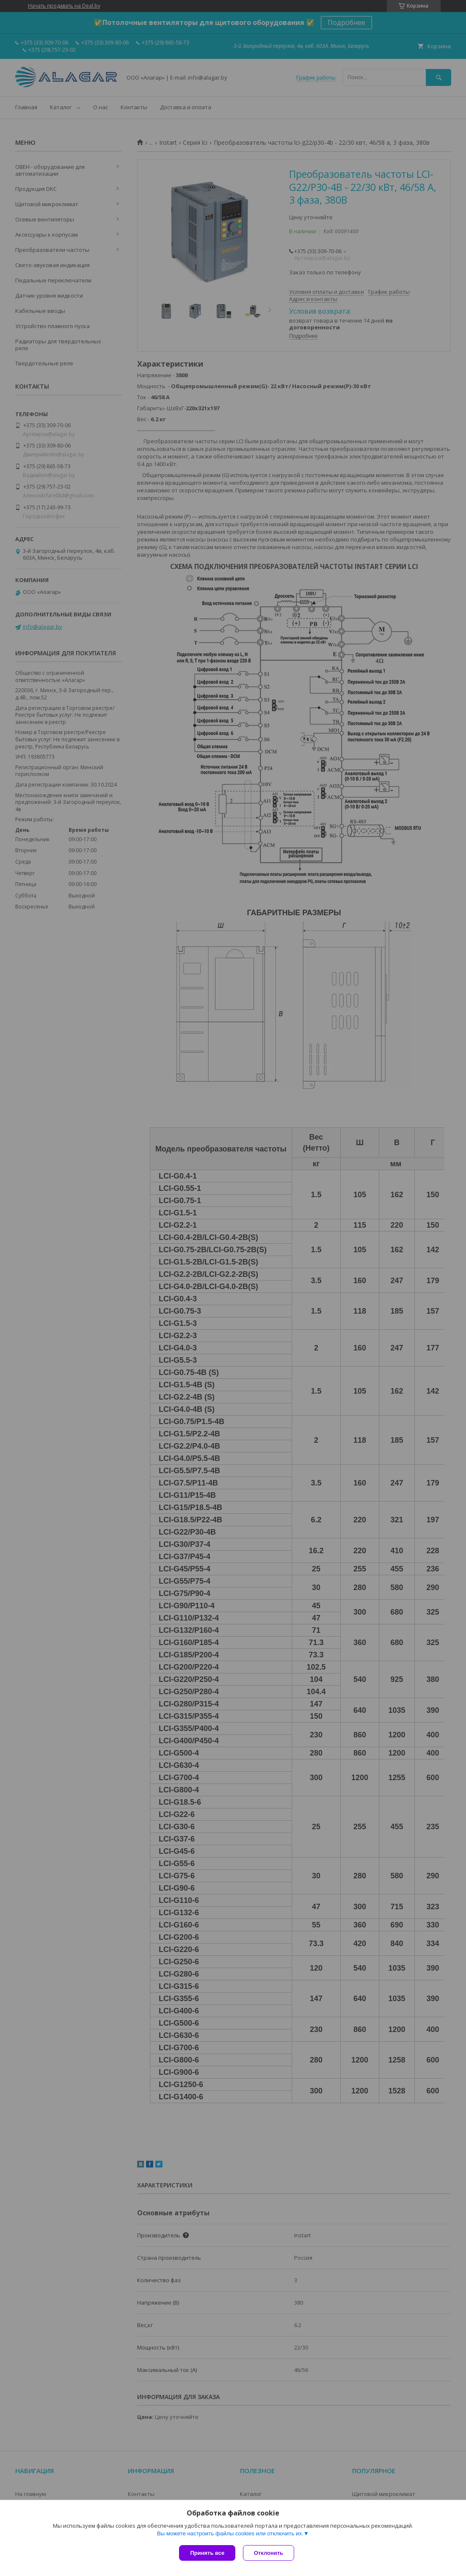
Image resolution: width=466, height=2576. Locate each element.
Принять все (207, 2553)
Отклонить (269, 2553)
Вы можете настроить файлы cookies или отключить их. (230, 2534)
